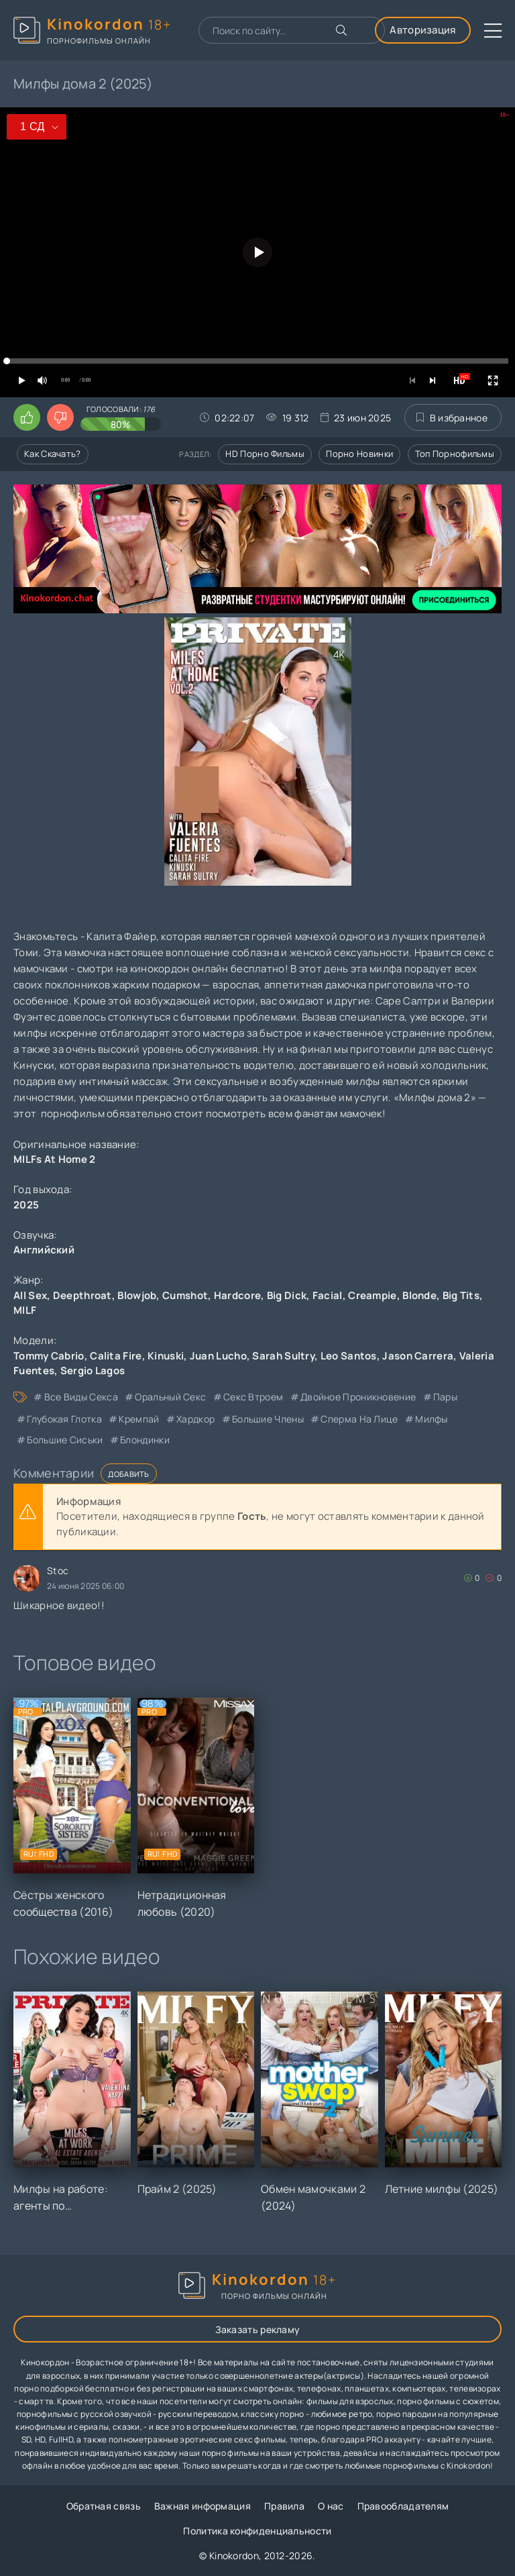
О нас (331, 2506)
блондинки (145, 1439)
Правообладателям (403, 2506)
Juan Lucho (218, 1356)
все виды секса (81, 1396)
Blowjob (136, 1295)
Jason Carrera (417, 1356)
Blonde (419, 1295)
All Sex (30, 1295)
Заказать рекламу (257, 2329)
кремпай (139, 1418)
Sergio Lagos (92, 1370)
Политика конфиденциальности (257, 2530)
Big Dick (286, 1295)
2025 (26, 1205)
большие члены (268, 1418)
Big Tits (461, 1295)
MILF (24, 1310)
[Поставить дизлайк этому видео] (60, 417)
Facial (327, 1295)
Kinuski (166, 1356)
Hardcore (237, 1295)
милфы (431, 1418)
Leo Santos (349, 1356)
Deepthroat (82, 1295)
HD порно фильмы (264, 454)
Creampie (372, 1295)
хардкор (195, 1418)
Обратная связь (103, 2506)
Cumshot (185, 1295)
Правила (284, 2506)
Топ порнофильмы (455, 454)
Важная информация (202, 2506)
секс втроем (253, 1396)
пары (445, 1396)
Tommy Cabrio (48, 1356)
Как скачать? (52, 454)
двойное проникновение (358, 1396)
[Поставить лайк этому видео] (26, 417)
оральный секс (170, 1396)
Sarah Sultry (283, 1356)
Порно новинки (359, 454)
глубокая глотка (64, 1418)
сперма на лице (359, 1418)
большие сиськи (65, 1439)
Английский (43, 1250)
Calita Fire (115, 1356)
